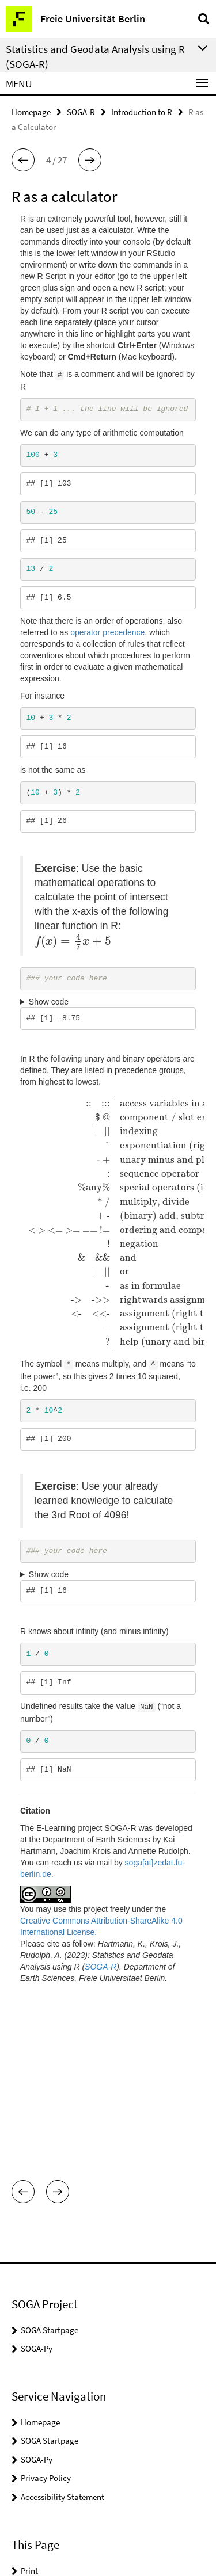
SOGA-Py (36, 2190)
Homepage (31, 111)
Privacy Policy (46, 2320)
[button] (23, 159)
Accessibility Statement (62, 2339)
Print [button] (29, 2412)
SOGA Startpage (49, 2172)
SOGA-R (81, 111)
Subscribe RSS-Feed (56, 2431)
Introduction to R (141, 111)
